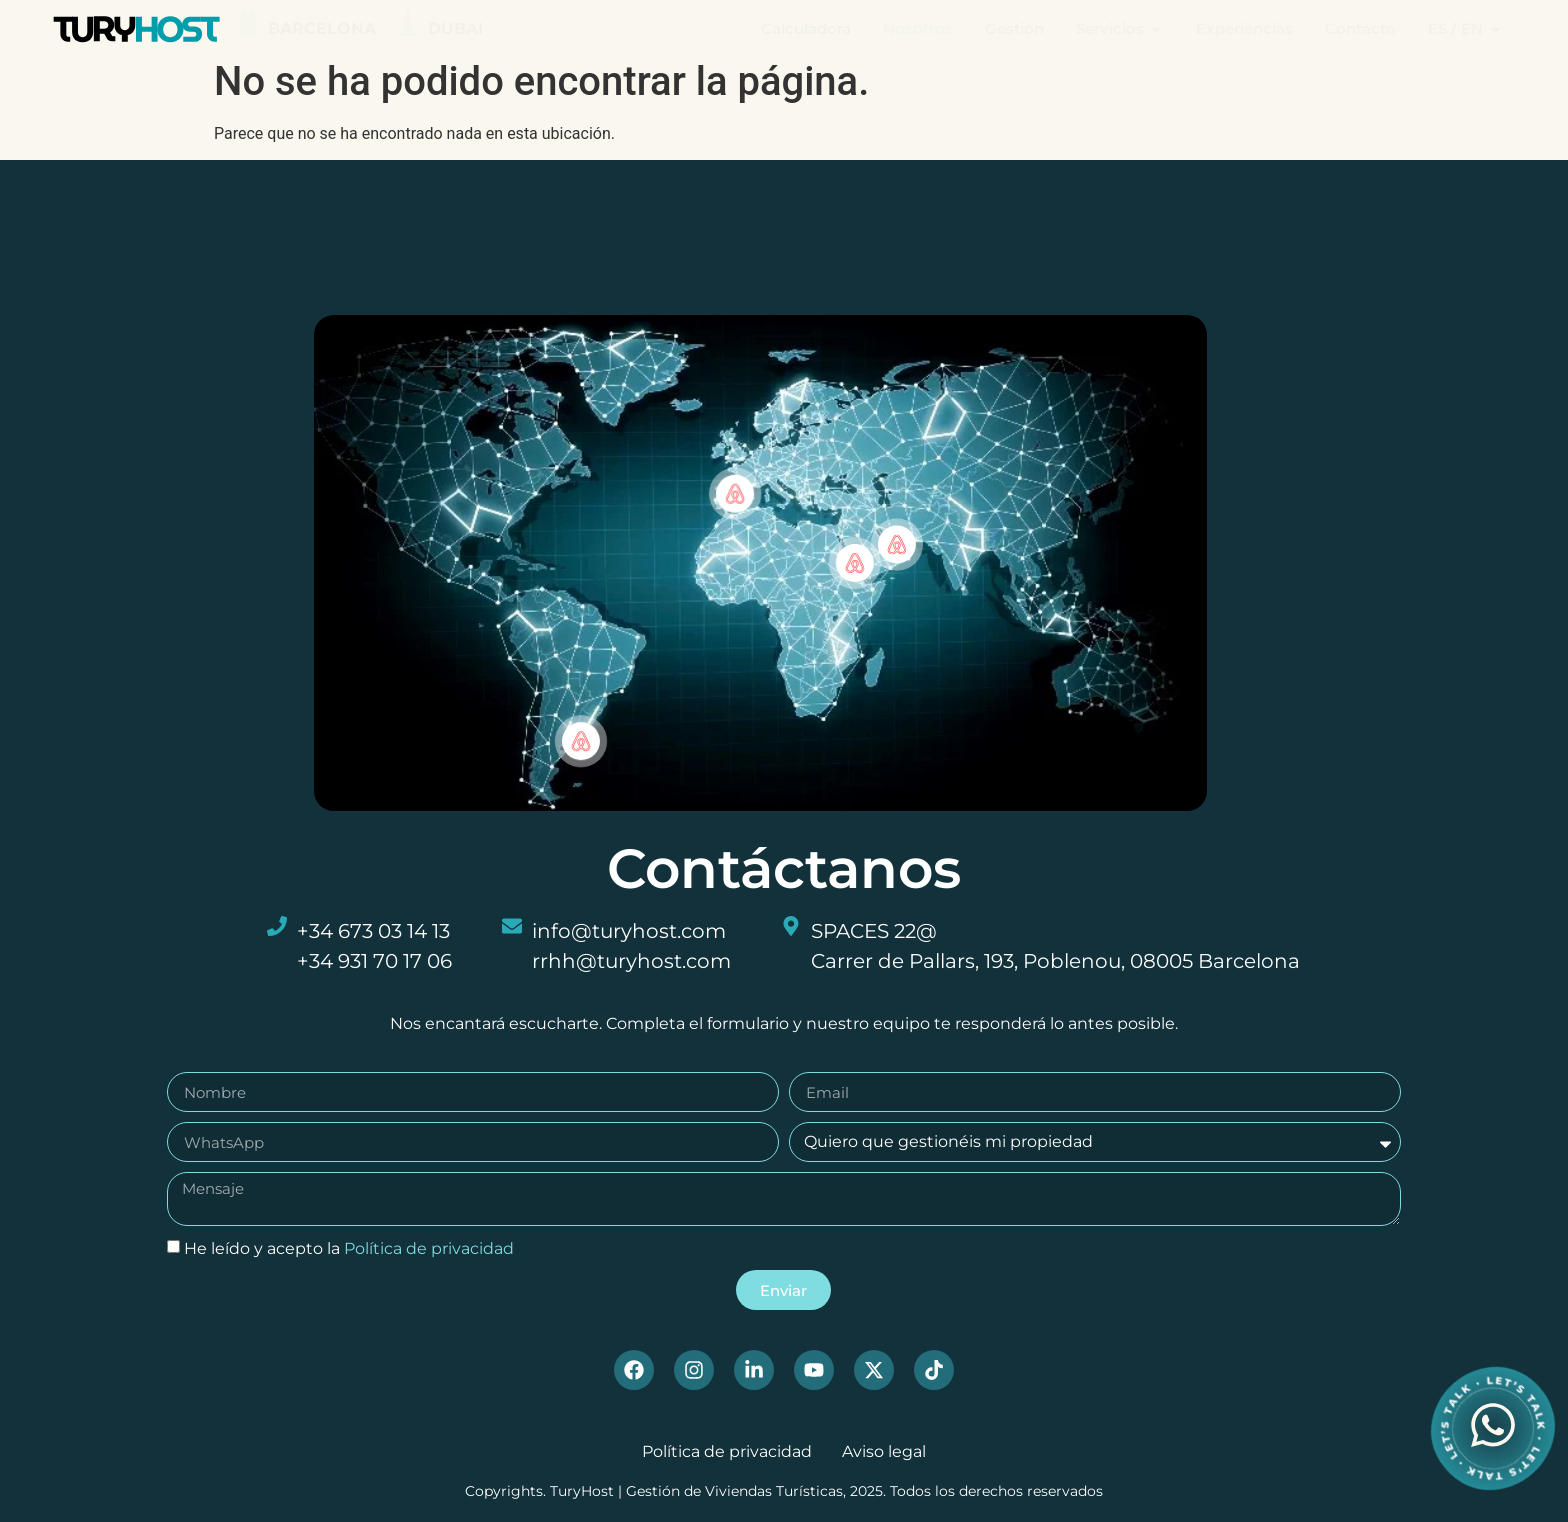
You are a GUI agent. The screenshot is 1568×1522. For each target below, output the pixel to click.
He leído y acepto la (349, 1256)
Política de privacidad (429, 1256)
